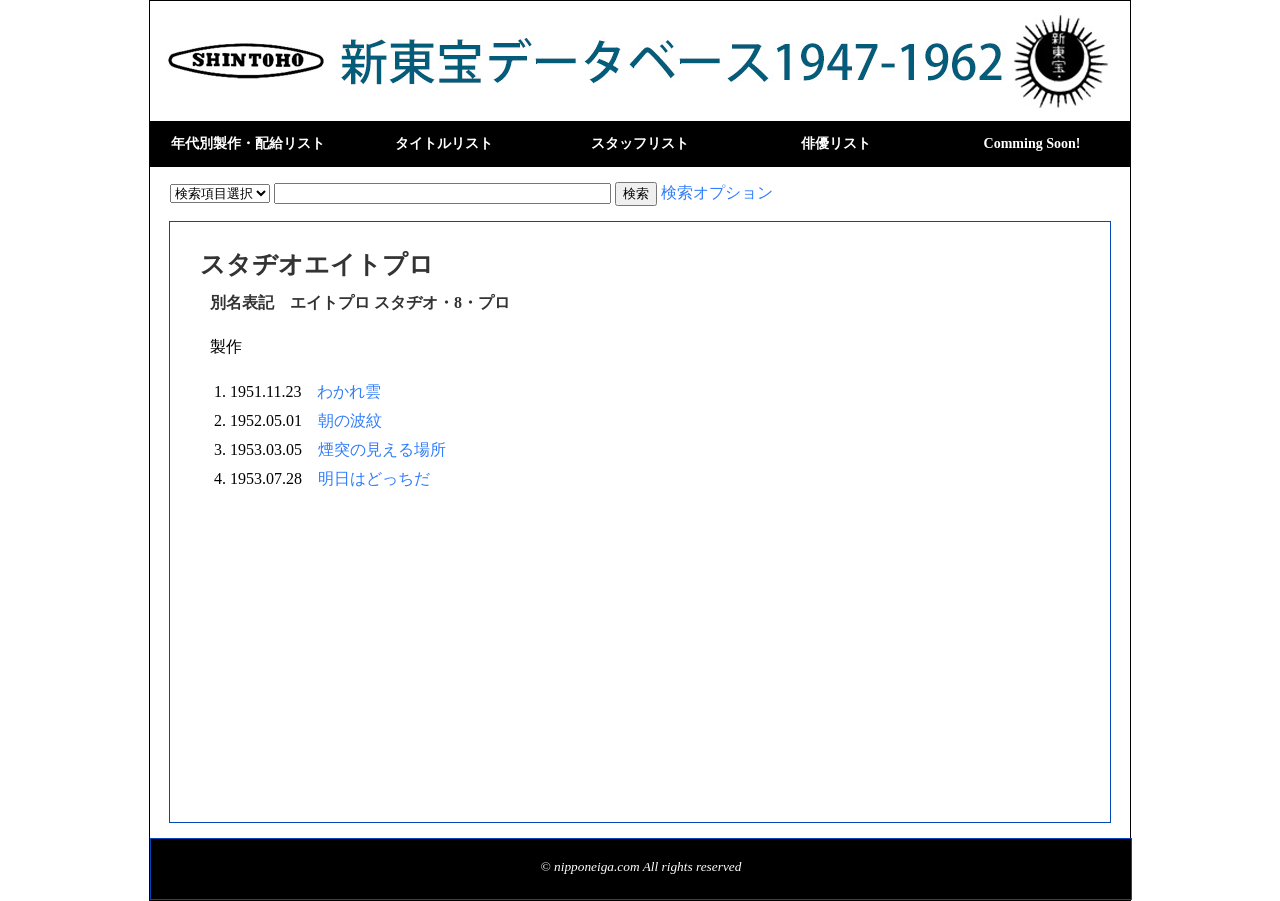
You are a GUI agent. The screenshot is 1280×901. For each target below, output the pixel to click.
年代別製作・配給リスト (248, 143)
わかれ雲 (349, 391)
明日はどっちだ (374, 478)
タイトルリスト (444, 143)
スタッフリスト (640, 143)
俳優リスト (836, 143)
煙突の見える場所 (382, 449)
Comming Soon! (1032, 143)
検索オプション (717, 192)
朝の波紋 (350, 420)
